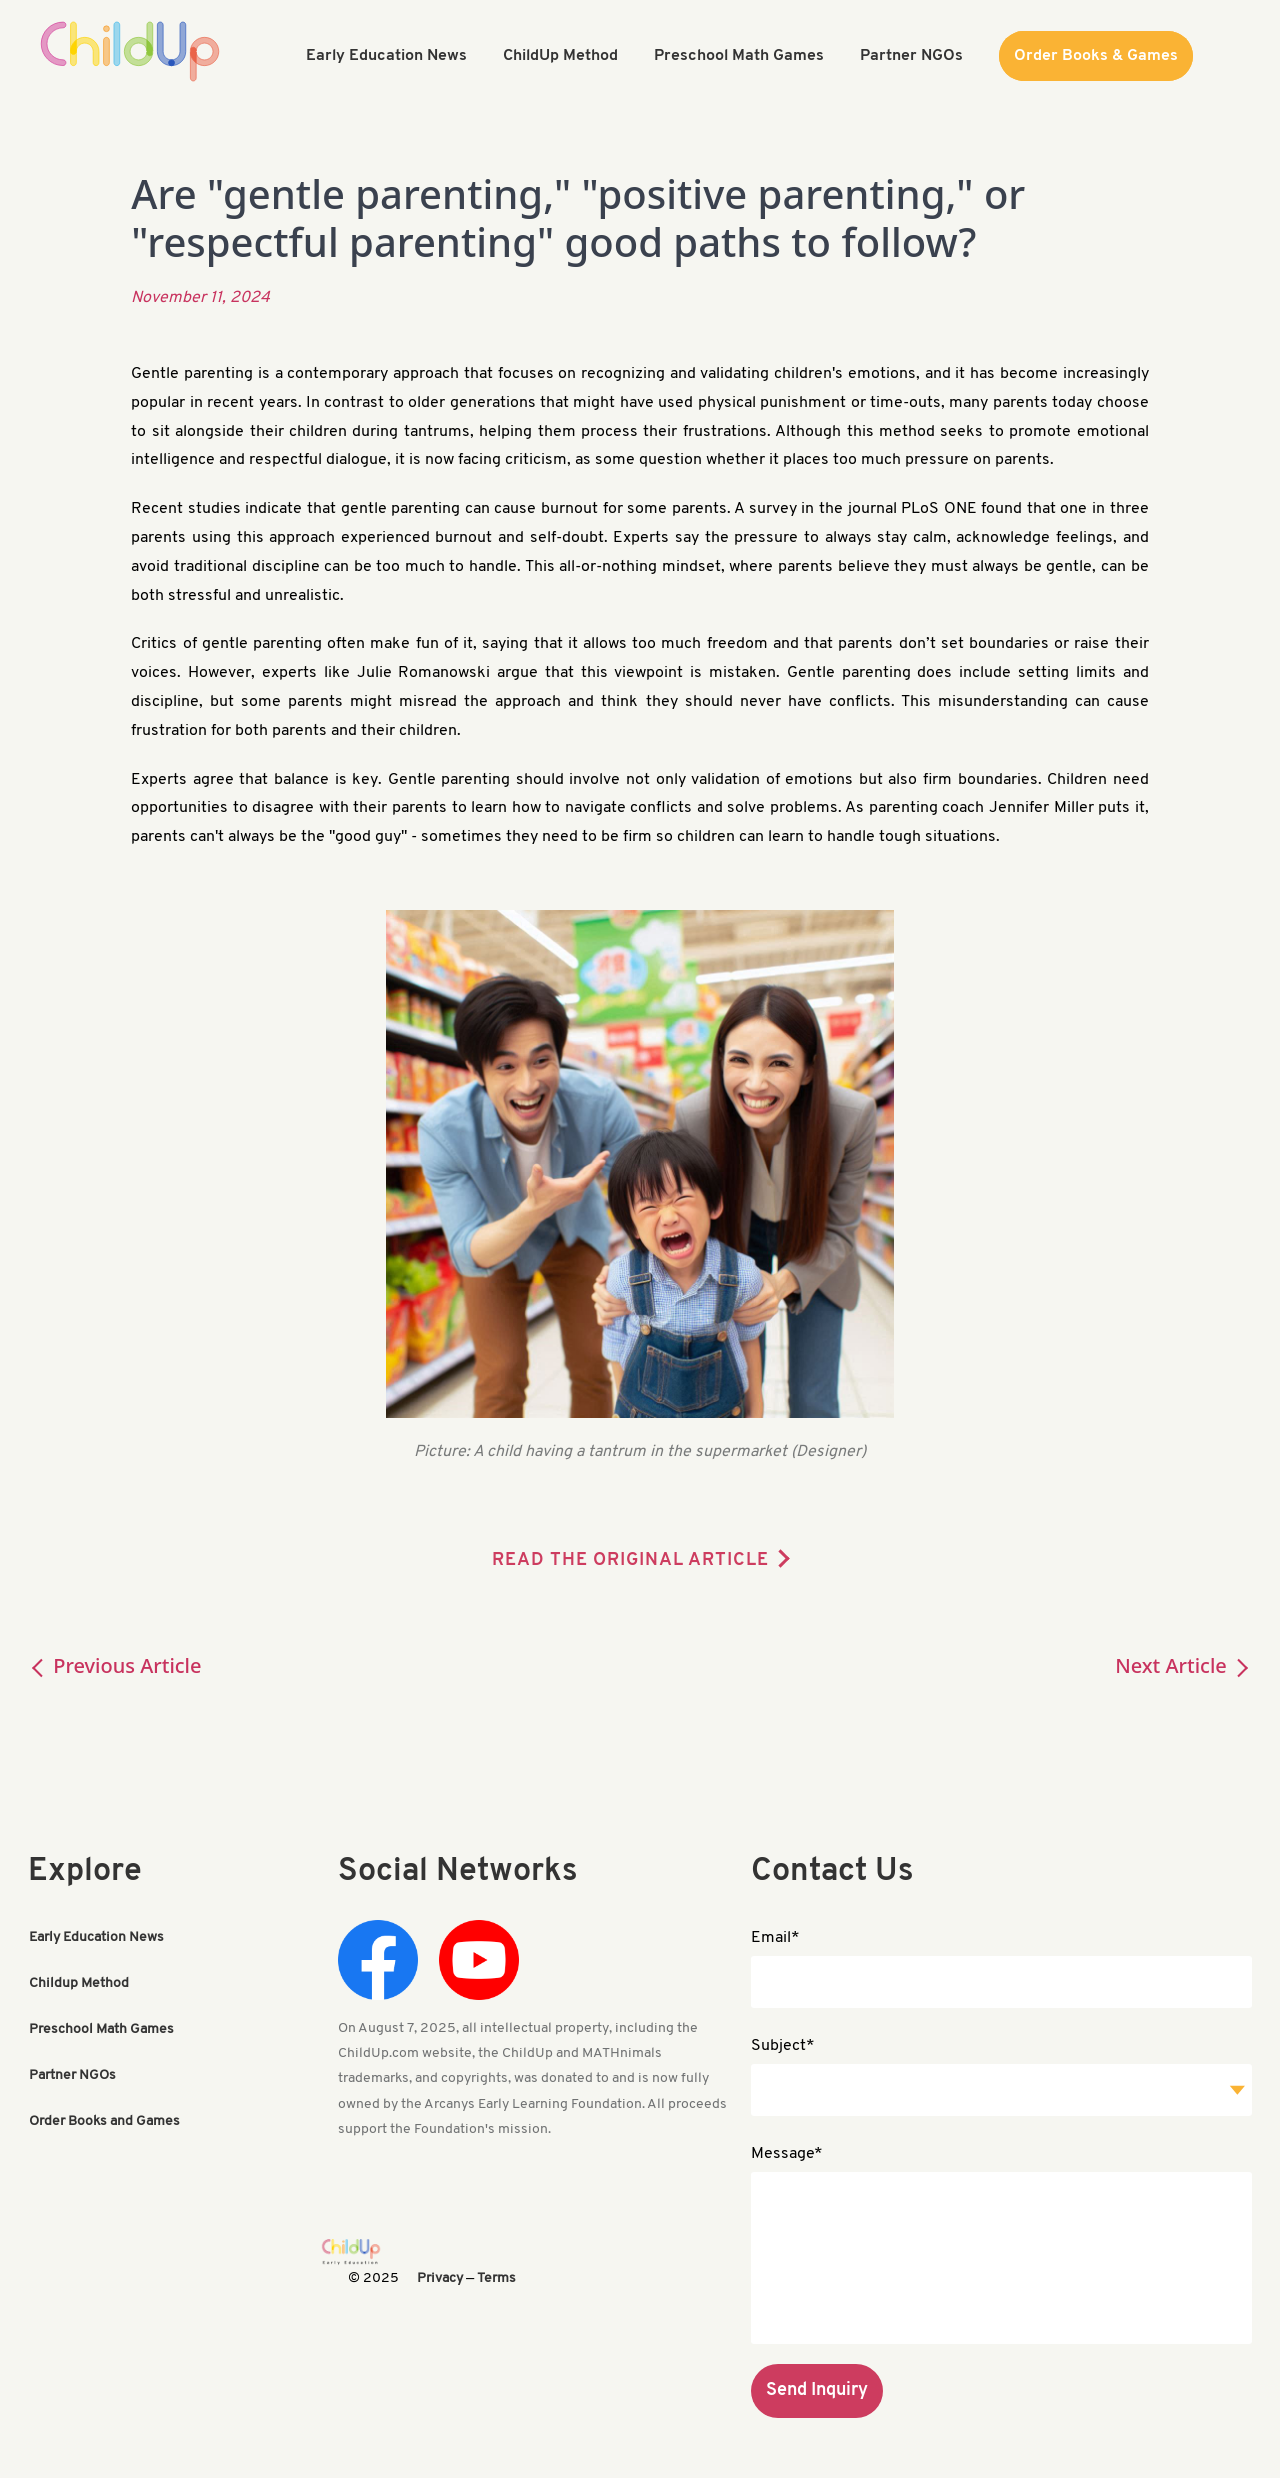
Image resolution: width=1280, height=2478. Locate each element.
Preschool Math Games (101, 2029)
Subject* (783, 2046)
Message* (787, 2154)
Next (1183, 1665)
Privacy (440, 2278)
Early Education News (96, 1937)
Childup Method (79, 1983)
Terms (496, 2278)
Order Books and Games (104, 2121)
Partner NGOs (72, 2075)
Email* (775, 1938)
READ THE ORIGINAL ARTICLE (630, 1560)
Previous (115, 1665)
